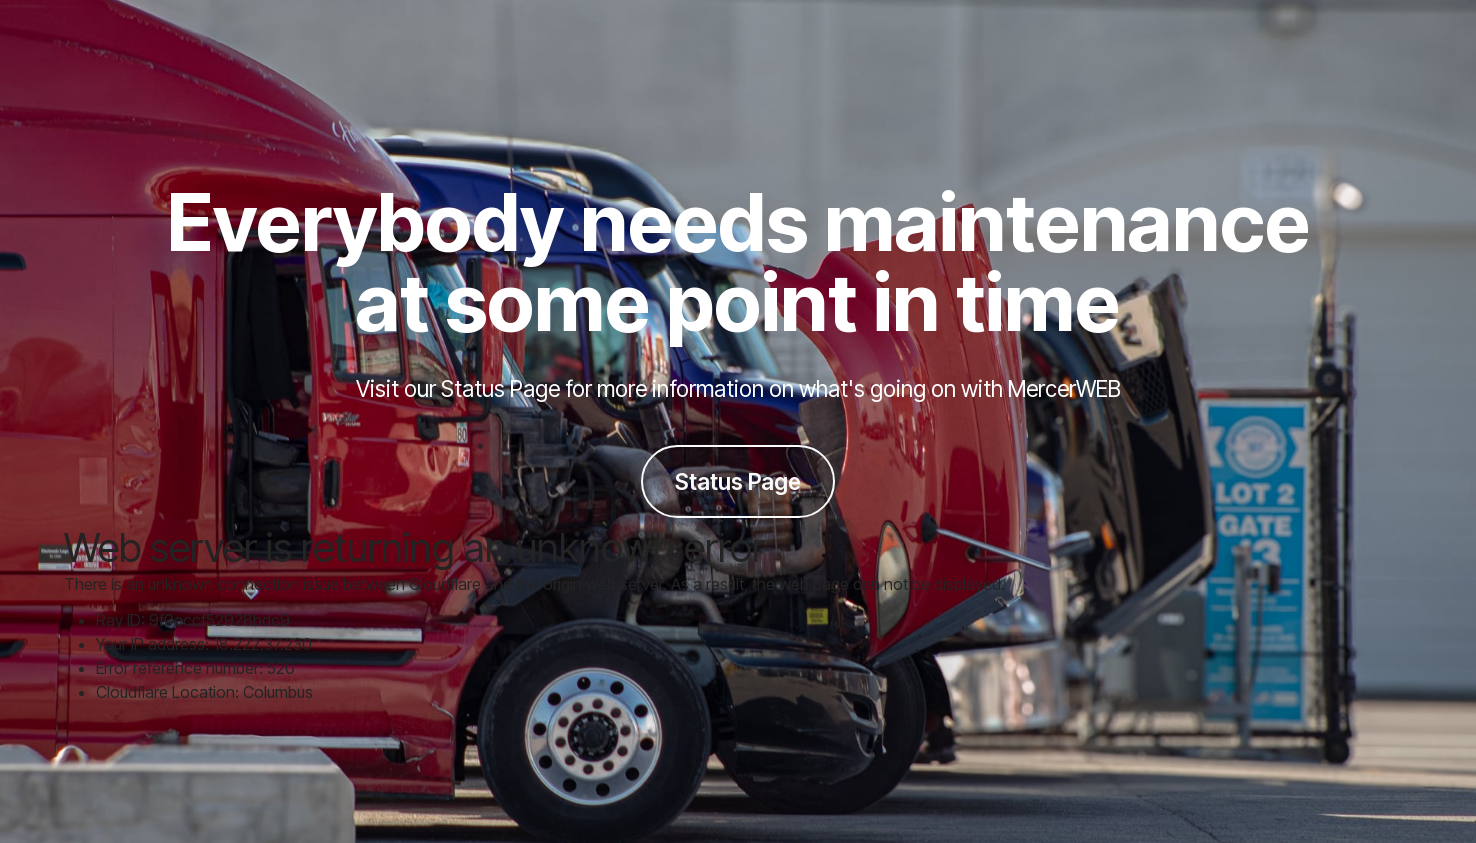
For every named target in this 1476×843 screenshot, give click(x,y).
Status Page (738, 481)
